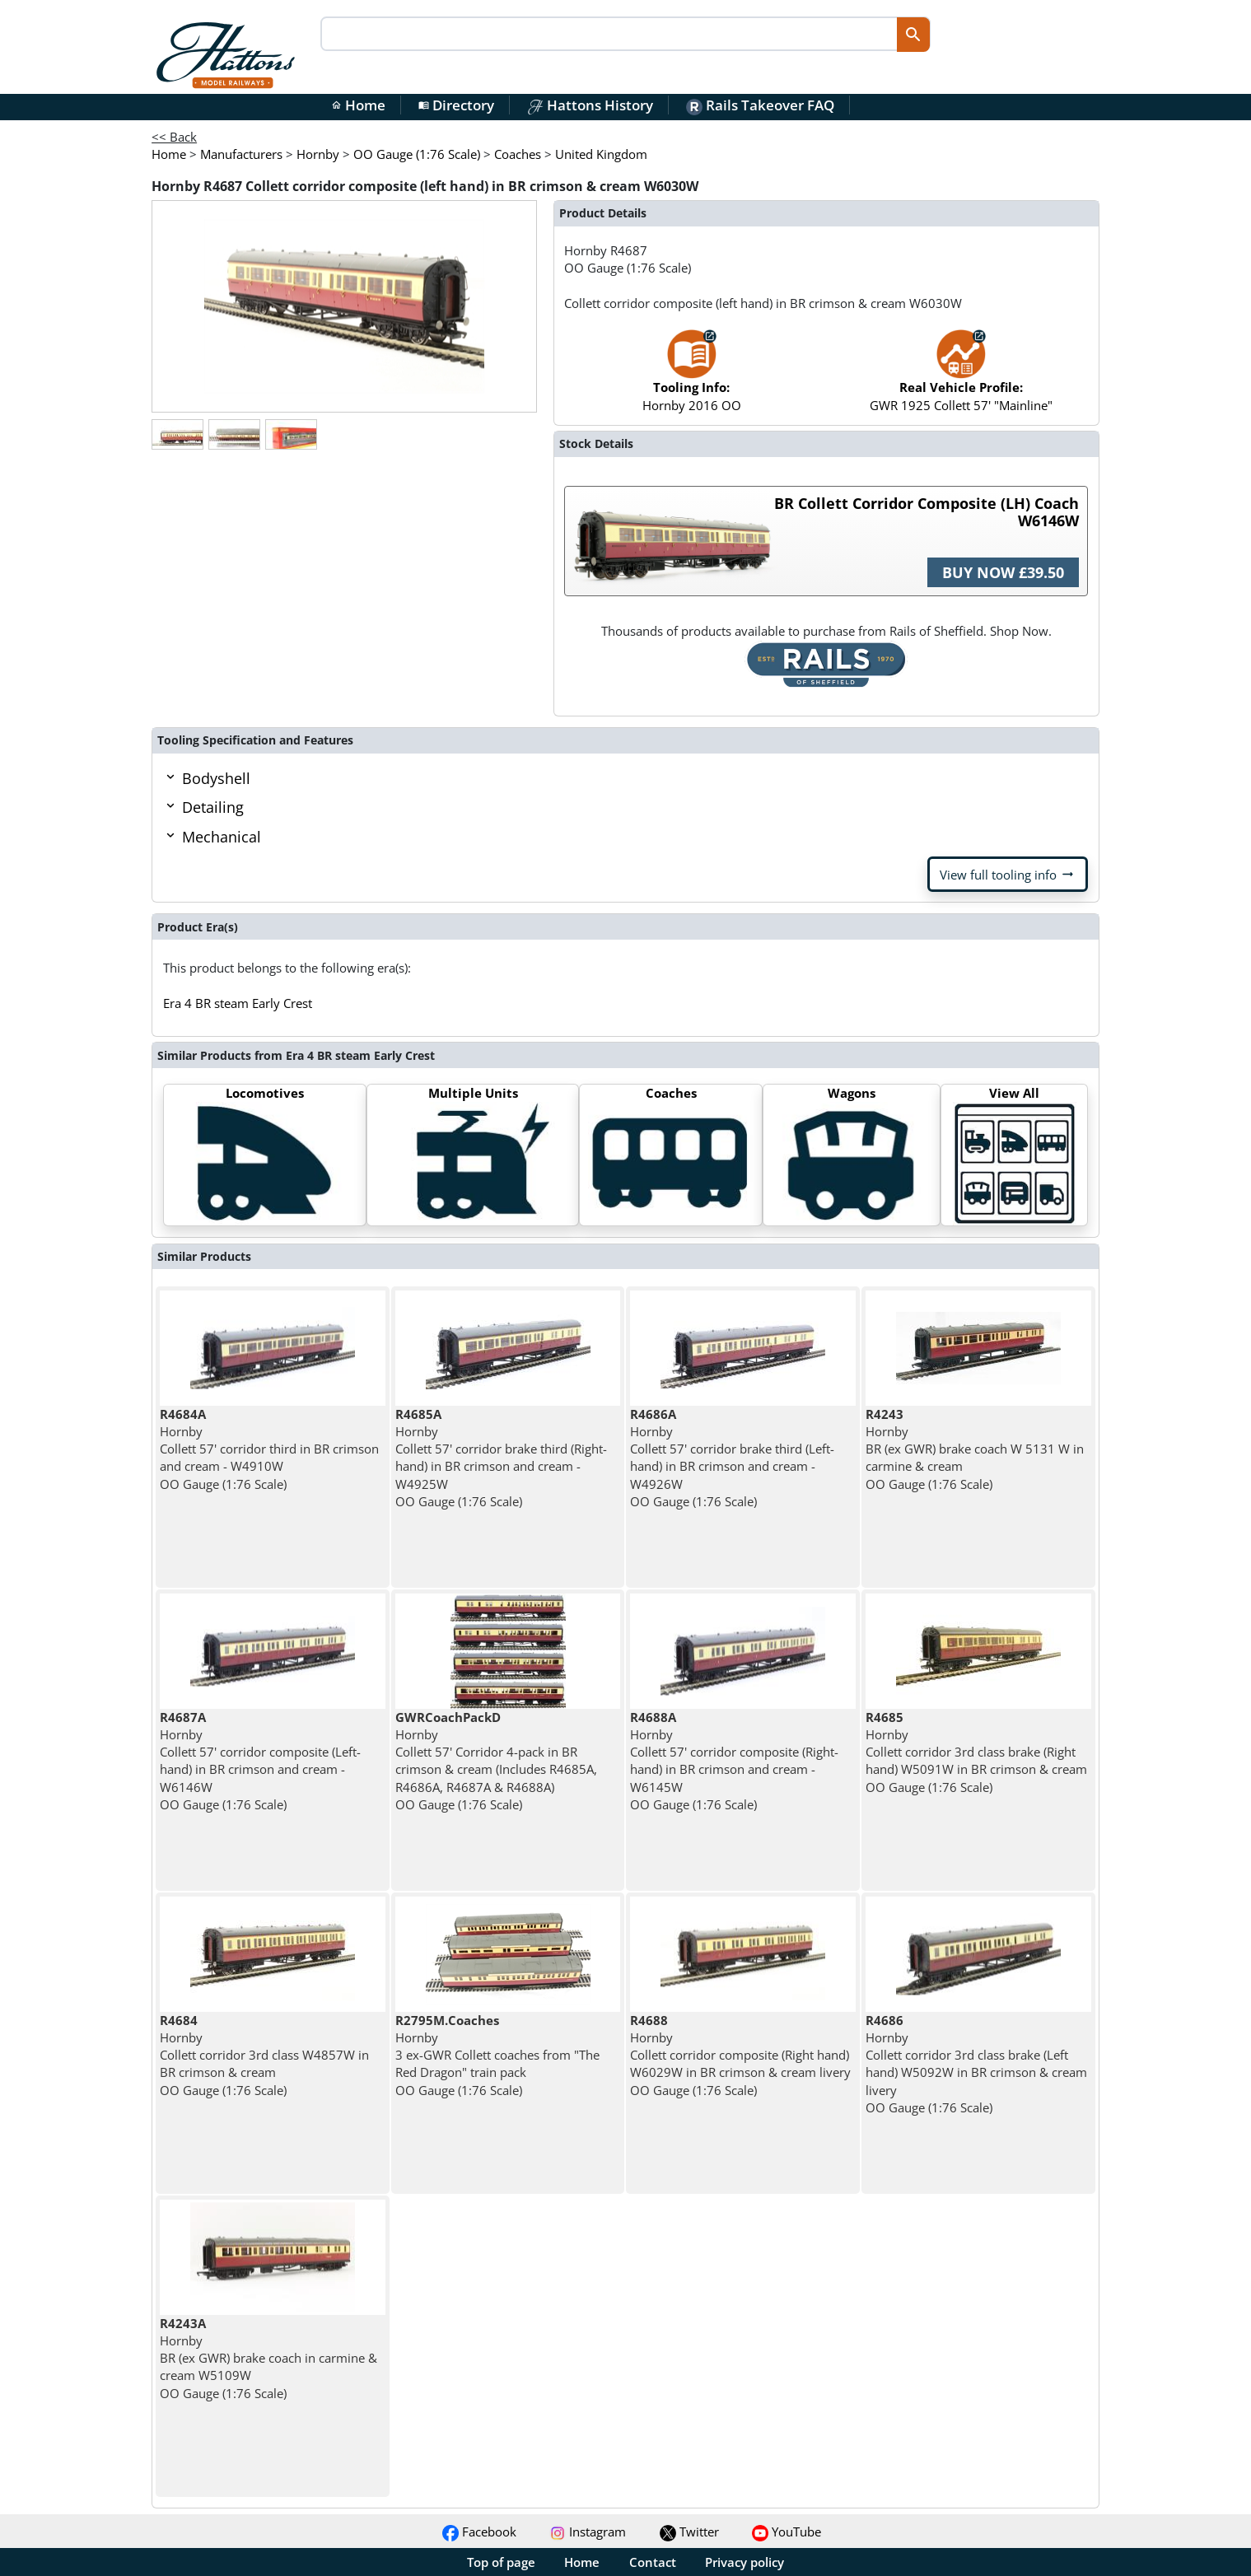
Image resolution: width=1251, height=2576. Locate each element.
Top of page (501, 2562)
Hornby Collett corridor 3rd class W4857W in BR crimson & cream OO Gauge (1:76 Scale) (264, 2055)
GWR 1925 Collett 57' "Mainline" (961, 378)
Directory (456, 105)
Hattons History (590, 105)
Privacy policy (744, 2562)
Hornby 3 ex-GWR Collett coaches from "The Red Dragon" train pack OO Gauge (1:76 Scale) (497, 2055)
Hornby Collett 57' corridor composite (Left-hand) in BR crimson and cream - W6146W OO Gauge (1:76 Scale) (260, 1761)
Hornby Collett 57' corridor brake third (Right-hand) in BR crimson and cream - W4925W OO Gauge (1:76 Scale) (501, 1458)
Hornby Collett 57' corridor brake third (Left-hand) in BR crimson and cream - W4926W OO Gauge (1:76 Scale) (732, 1458)
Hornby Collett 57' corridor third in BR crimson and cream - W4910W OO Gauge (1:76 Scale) (269, 1449)
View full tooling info (1008, 874)
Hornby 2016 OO (691, 378)
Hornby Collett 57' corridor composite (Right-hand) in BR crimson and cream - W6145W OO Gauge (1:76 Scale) (734, 1761)
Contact (652, 2562)
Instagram (587, 2531)
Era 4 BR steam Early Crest (237, 1003)
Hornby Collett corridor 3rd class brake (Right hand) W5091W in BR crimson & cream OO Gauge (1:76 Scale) (976, 1752)
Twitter (689, 2531)
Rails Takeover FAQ (760, 105)
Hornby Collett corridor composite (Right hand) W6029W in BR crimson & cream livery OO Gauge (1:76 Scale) (740, 2055)
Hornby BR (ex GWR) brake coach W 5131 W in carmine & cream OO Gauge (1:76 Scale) (975, 1449)
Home (358, 105)
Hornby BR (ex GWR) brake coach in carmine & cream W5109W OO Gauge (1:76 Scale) (268, 2358)
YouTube (786, 2531)
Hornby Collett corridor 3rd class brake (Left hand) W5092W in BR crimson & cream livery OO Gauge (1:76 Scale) (976, 2064)
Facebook (479, 2531)
